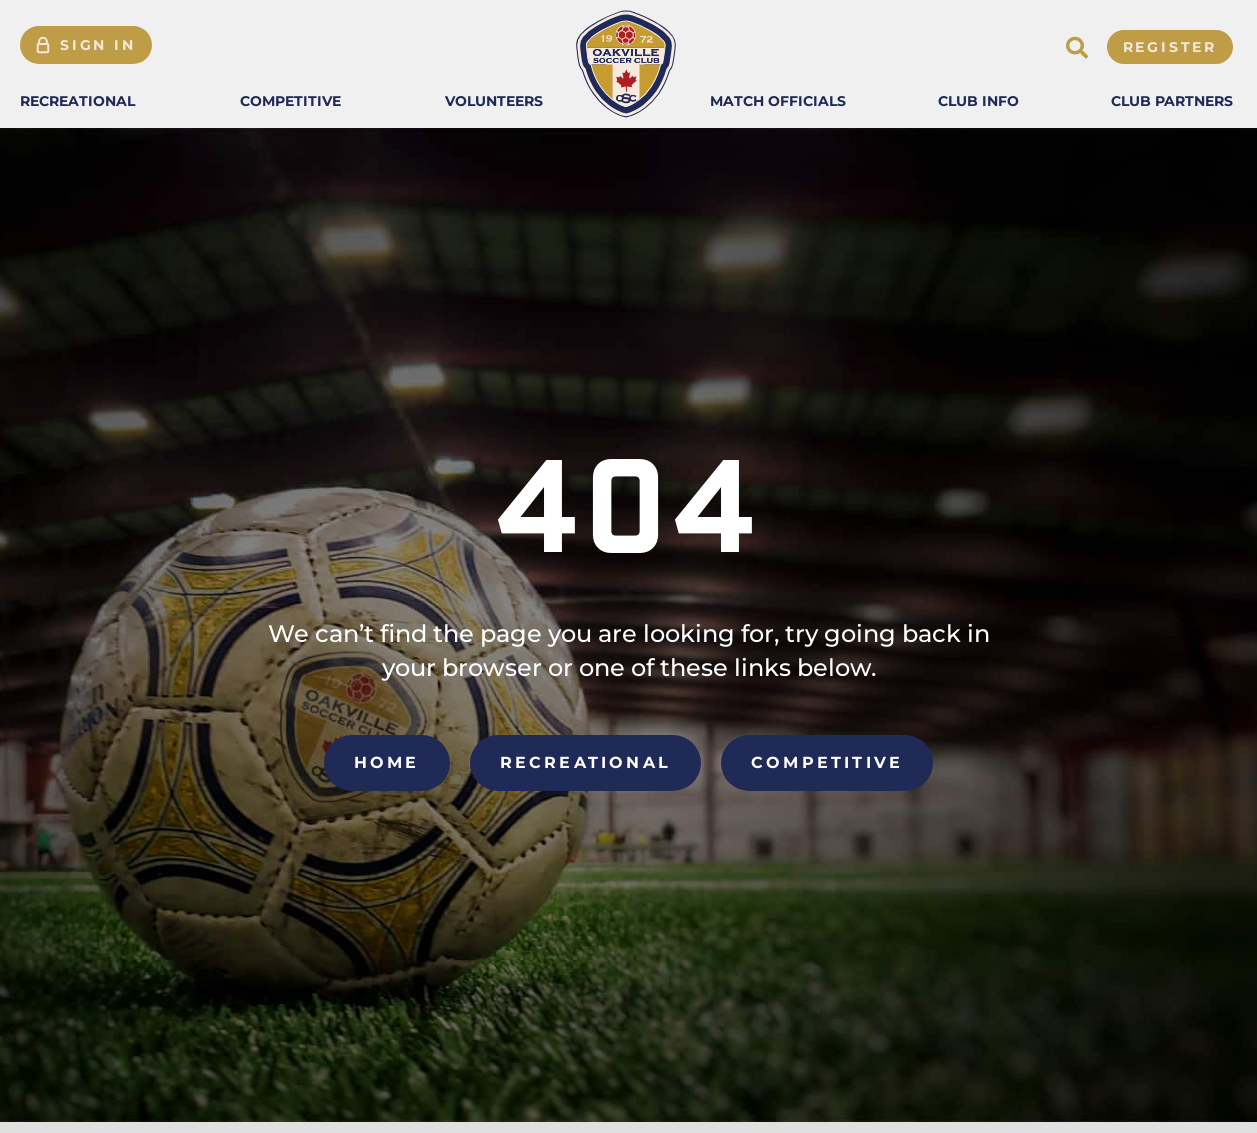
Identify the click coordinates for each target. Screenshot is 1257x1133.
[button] (77, 101)
